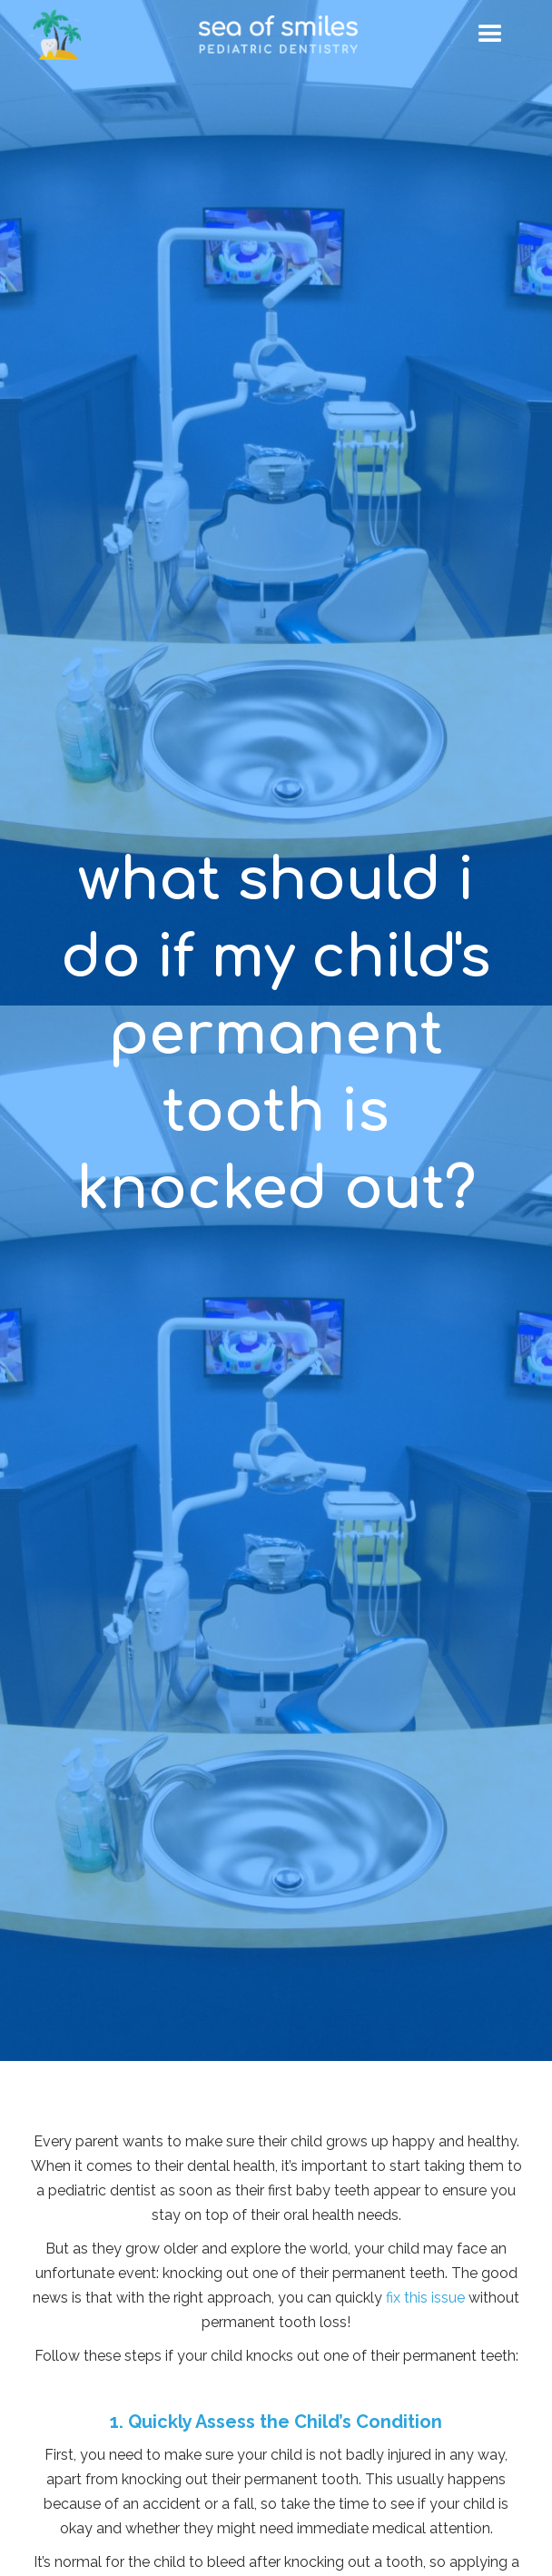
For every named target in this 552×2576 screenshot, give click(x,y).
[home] (278, 34)
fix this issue (425, 2297)
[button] (490, 34)
